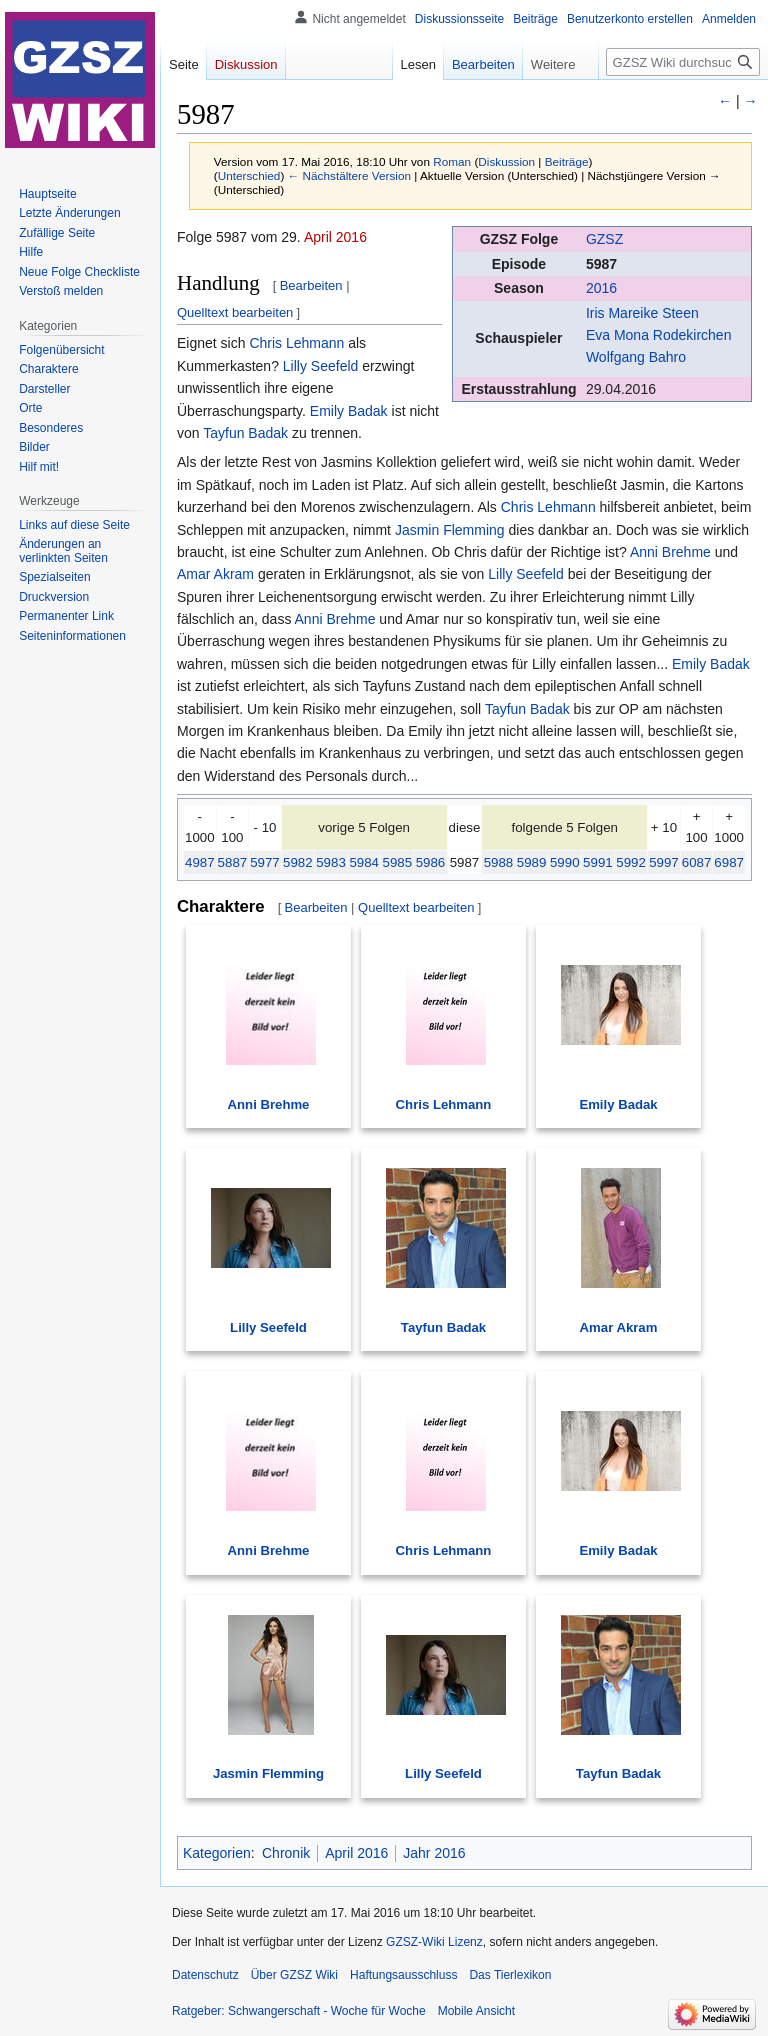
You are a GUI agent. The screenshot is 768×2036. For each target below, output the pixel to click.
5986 (431, 862)
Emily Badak (349, 411)
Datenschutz (205, 1975)
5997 (664, 862)
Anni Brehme (670, 552)
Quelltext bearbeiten (235, 312)
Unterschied (249, 175)
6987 (729, 862)
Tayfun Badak (245, 433)
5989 (532, 862)
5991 (598, 862)
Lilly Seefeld (321, 366)
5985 (398, 862)
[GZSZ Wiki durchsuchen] (683, 62)
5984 (364, 862)
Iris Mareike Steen (642, 313)
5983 (331, 862)
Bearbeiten (311, 285)
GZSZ (604, 239)
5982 (298, 862)
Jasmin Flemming (450, 530)
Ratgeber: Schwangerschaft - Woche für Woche (299, 2011)
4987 (200, 862)
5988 (499, 862)
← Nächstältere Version (349, 175)
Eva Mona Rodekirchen (659, 335)
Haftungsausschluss (403, 1975)
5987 (601, 264)
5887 (233, 862)
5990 (565, 862)
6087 (697, 862)
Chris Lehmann (296, 343)
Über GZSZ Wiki (294, 1975)
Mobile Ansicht (476, 2011)
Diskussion (506, 161)
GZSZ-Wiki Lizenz (434, 1942)
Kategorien (217, 1853)
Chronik (286, 1853)
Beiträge (567, 161)
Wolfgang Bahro (636, 357)
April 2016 (335, 237)
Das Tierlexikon (510, 1975)
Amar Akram (215, 574)
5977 (265, 862)
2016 (601, 288)
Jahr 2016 (434, 1853)
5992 (631, 862)
